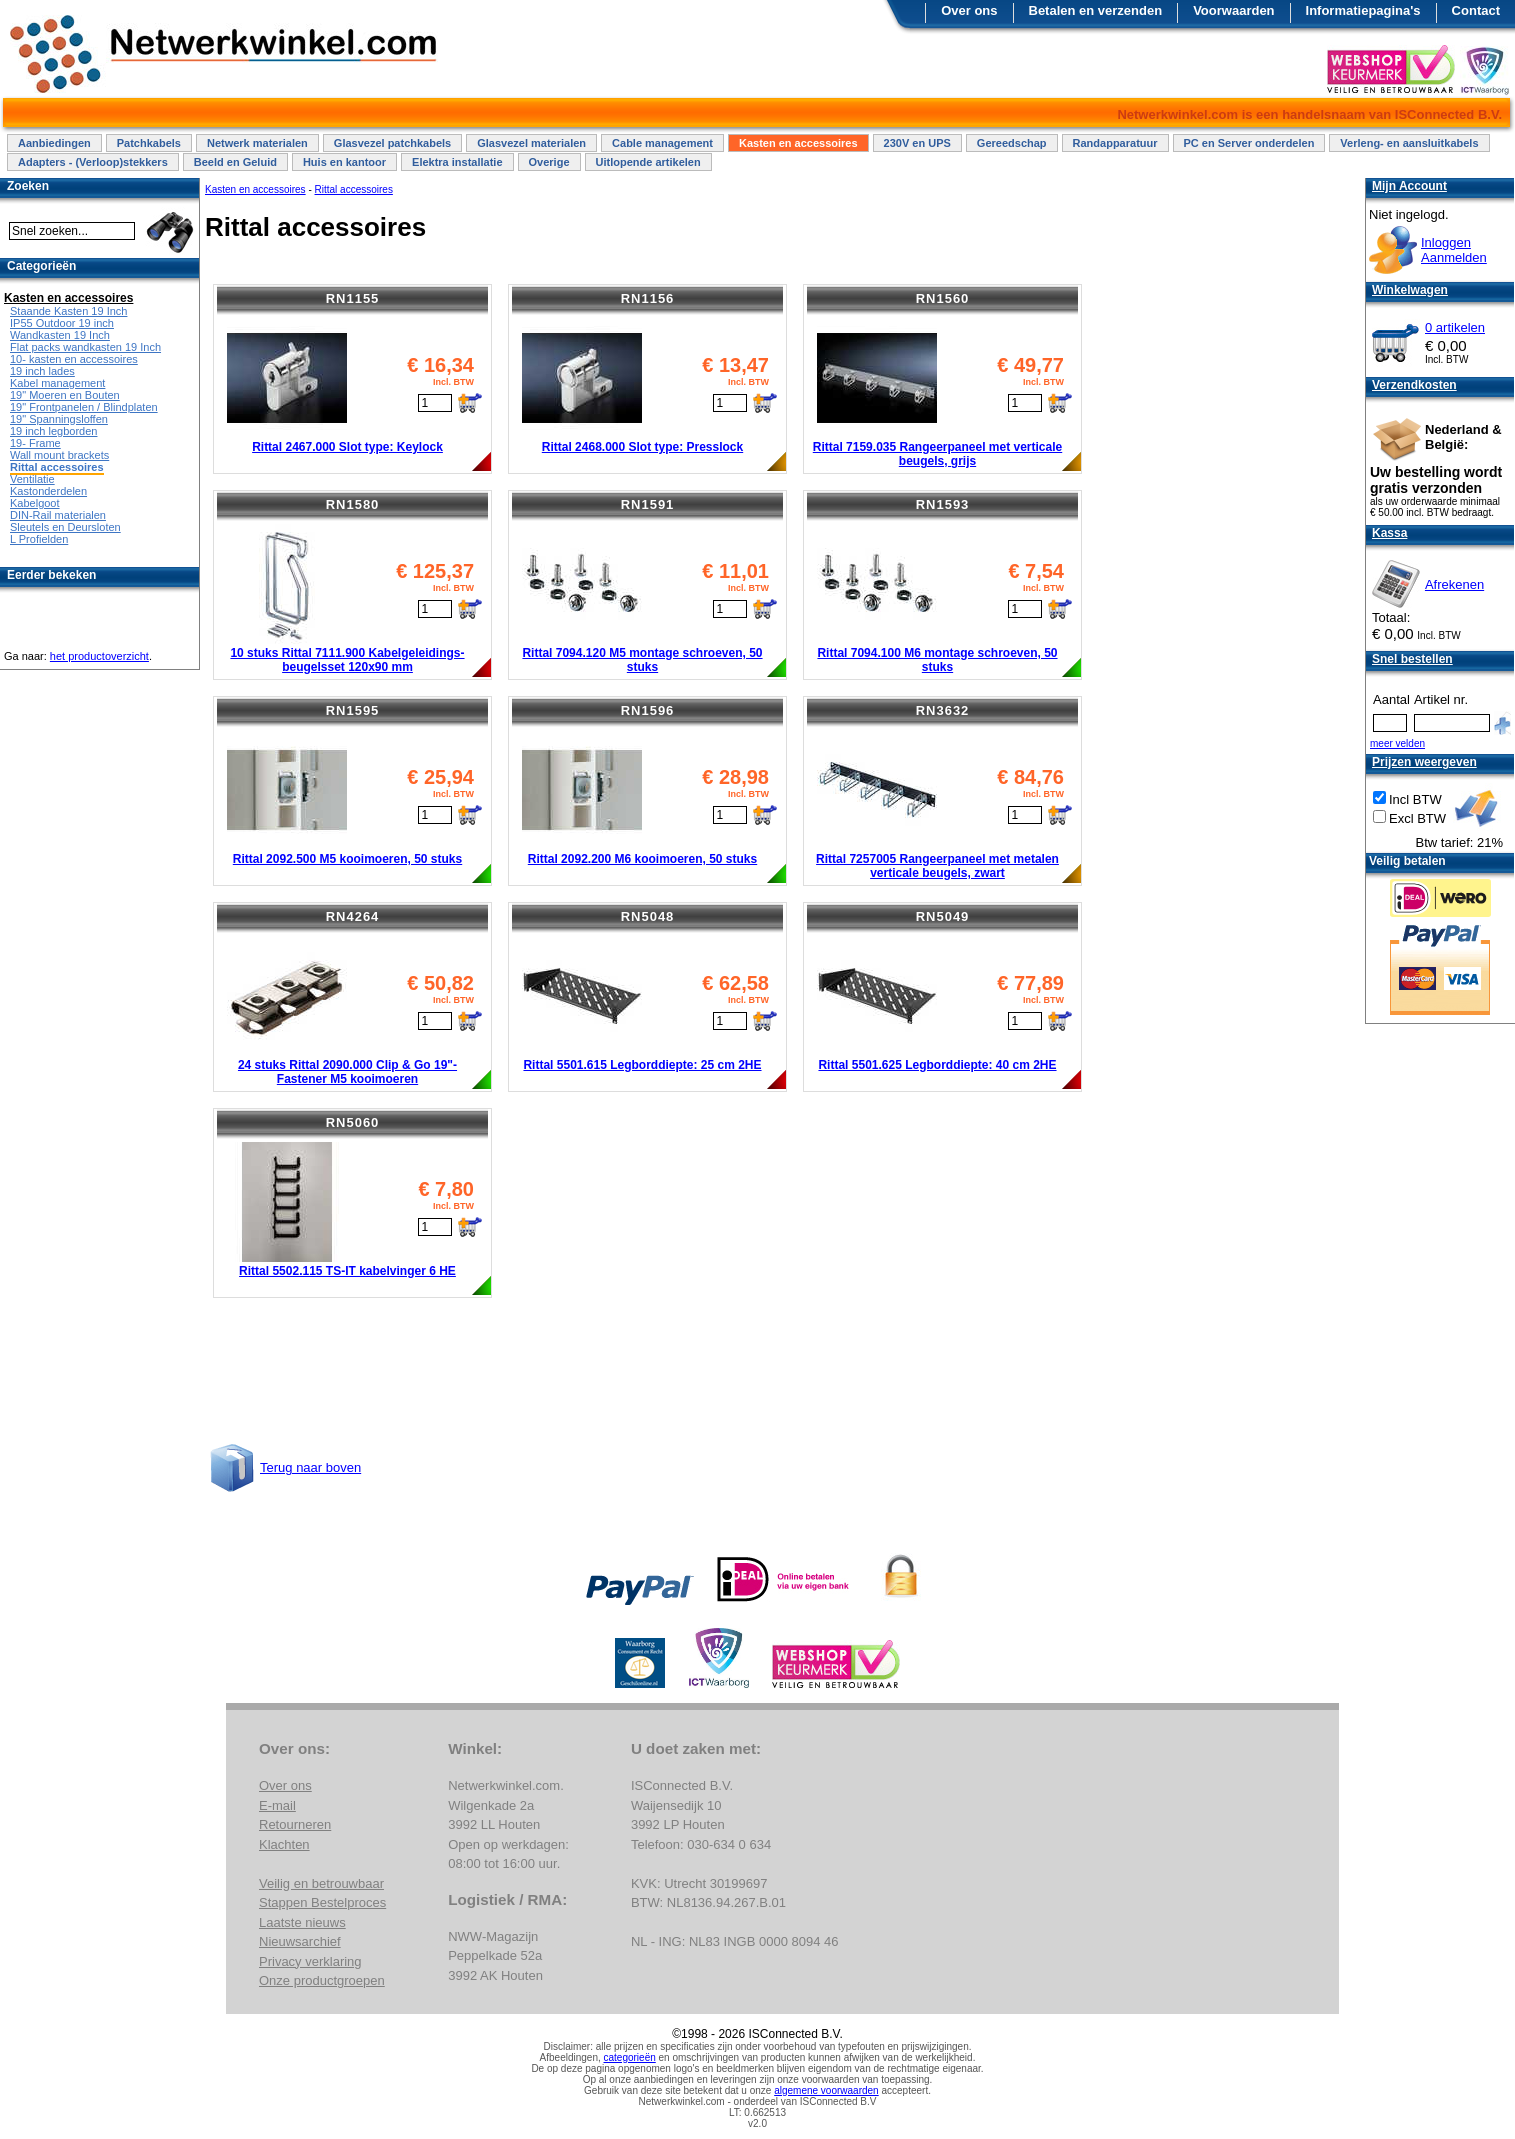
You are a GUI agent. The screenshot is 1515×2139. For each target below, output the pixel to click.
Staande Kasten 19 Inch (68, 311)
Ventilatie (32, 479)
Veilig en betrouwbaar (321, 1883)
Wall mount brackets (59, 455)
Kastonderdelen (48, 491)
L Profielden (39, 539)
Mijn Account (1409, 186)
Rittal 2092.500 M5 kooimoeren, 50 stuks (347, 859)
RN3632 (943, 710)
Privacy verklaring (310, 1961)
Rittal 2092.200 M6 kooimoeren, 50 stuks (642, 859)
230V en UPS (917, 143)
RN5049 (943, 916)
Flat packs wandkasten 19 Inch (85, 347)
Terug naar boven (310, 1467)
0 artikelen (1455, 327)
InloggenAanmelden (1454, 250)
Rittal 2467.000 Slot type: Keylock (347, 447)
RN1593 (943, 504)
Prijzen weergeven (1424, 762)
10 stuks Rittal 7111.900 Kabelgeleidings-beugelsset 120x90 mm (347, 660)
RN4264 (353, 916)
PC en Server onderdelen (1249, 143)
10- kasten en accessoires (74, 359)
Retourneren (295, 1824)
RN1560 (943, 298)
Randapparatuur (1115, 143)
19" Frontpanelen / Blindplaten (84, 407)
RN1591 (648, 504)
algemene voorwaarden (826, 2090)
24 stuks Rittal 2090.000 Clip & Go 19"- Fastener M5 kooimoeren (347, 1072)
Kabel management (57, 383)
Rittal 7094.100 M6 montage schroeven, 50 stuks (937, 660)
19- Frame (35, 443)
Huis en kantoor (344, 162)
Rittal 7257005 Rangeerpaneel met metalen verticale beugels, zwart (937, 866)
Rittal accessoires (354, 189)
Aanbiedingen (54, 143)
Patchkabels (149, 143)
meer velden (1397, 743)
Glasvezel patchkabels (392, 143)
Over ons (969, 10)
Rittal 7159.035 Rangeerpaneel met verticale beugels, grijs (937, 454)
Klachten (284, 1844)
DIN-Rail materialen (58, 515)
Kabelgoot (35, 503)
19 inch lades (42, 371)
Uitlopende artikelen (648, 162)
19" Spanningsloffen (59, 419)
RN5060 (353, 1122)
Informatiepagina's (1363, 10)
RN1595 (353, 710)
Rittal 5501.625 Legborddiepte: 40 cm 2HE (937, 1065)
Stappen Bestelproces (322, 1902)
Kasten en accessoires (798, 143)
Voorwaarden (1233, 10)
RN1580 (353, 504)
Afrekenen (1454, 584)
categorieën (630, 2057)
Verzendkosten (1414, 385)
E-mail (277, 1805)
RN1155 (353, 298)
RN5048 (648, 916)
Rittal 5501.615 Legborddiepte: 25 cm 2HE (642, 1065)
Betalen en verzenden (1096, 10)
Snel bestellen (1412, 659)
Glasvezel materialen (531, 143)
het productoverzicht (99, 656)
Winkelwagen (1410, 290)
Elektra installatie (457, 162)
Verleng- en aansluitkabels (1409, 143)
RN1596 (648, 710)
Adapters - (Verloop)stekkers (93, 162)
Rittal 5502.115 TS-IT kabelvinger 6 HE (347, 1271)
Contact (1476, 10)
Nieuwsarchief (300, 1941)
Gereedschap (1012, 143)
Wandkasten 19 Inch (60, 335)
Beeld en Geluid (235, 162)
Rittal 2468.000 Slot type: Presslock (642, 447)
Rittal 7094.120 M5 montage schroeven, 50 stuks (642, 660)
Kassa (1389, 533)
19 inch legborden (53, 431)
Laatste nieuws (302, 1922)
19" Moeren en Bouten (65, 395)
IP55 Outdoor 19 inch (62, 323)
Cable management (662, 143)
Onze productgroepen (322, 1980)
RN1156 (648, 298)
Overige (549, 162)
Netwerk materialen (257, 143)
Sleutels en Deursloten (65, 527)
